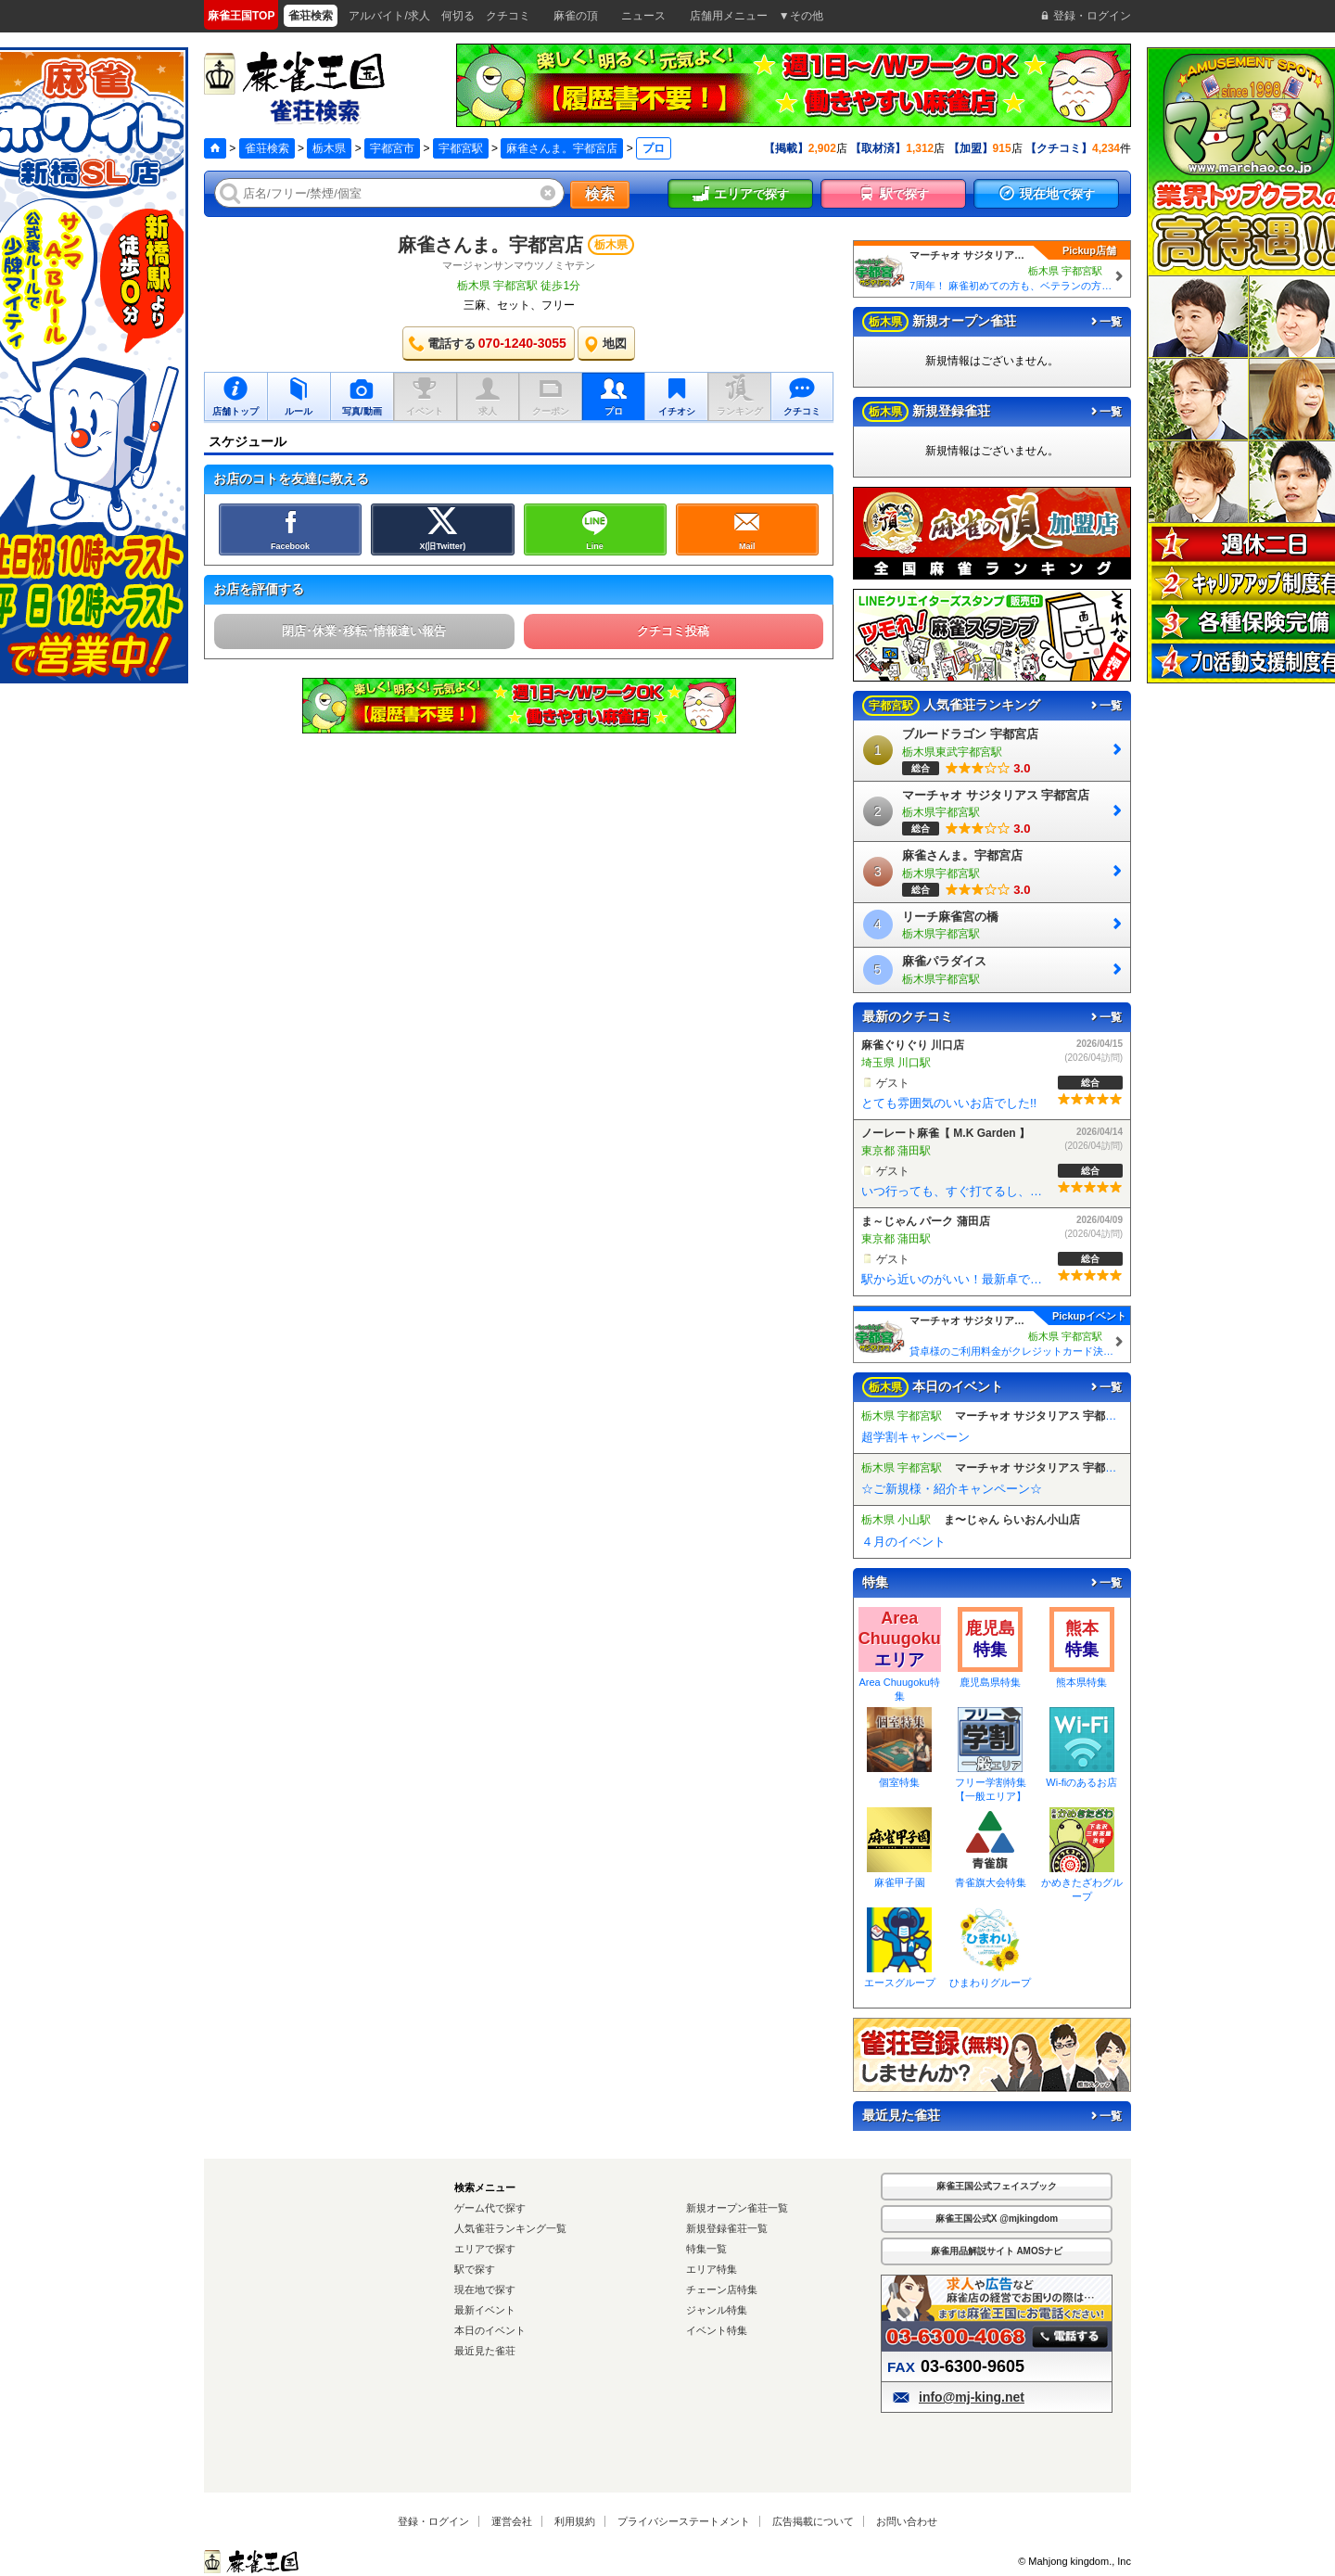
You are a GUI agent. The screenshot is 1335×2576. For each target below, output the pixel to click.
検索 (600, 194)
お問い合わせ (906, 2521)
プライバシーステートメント (683, 2521)
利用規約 (574, 2521)
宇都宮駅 (461, 148)
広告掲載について (813, 2521)
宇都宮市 (392, 148)
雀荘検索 (267, 148)
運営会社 (511, 2521)
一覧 (1105, 321)
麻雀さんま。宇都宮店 (561, 148)
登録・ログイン (433, 2521)
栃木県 (329, 148)
